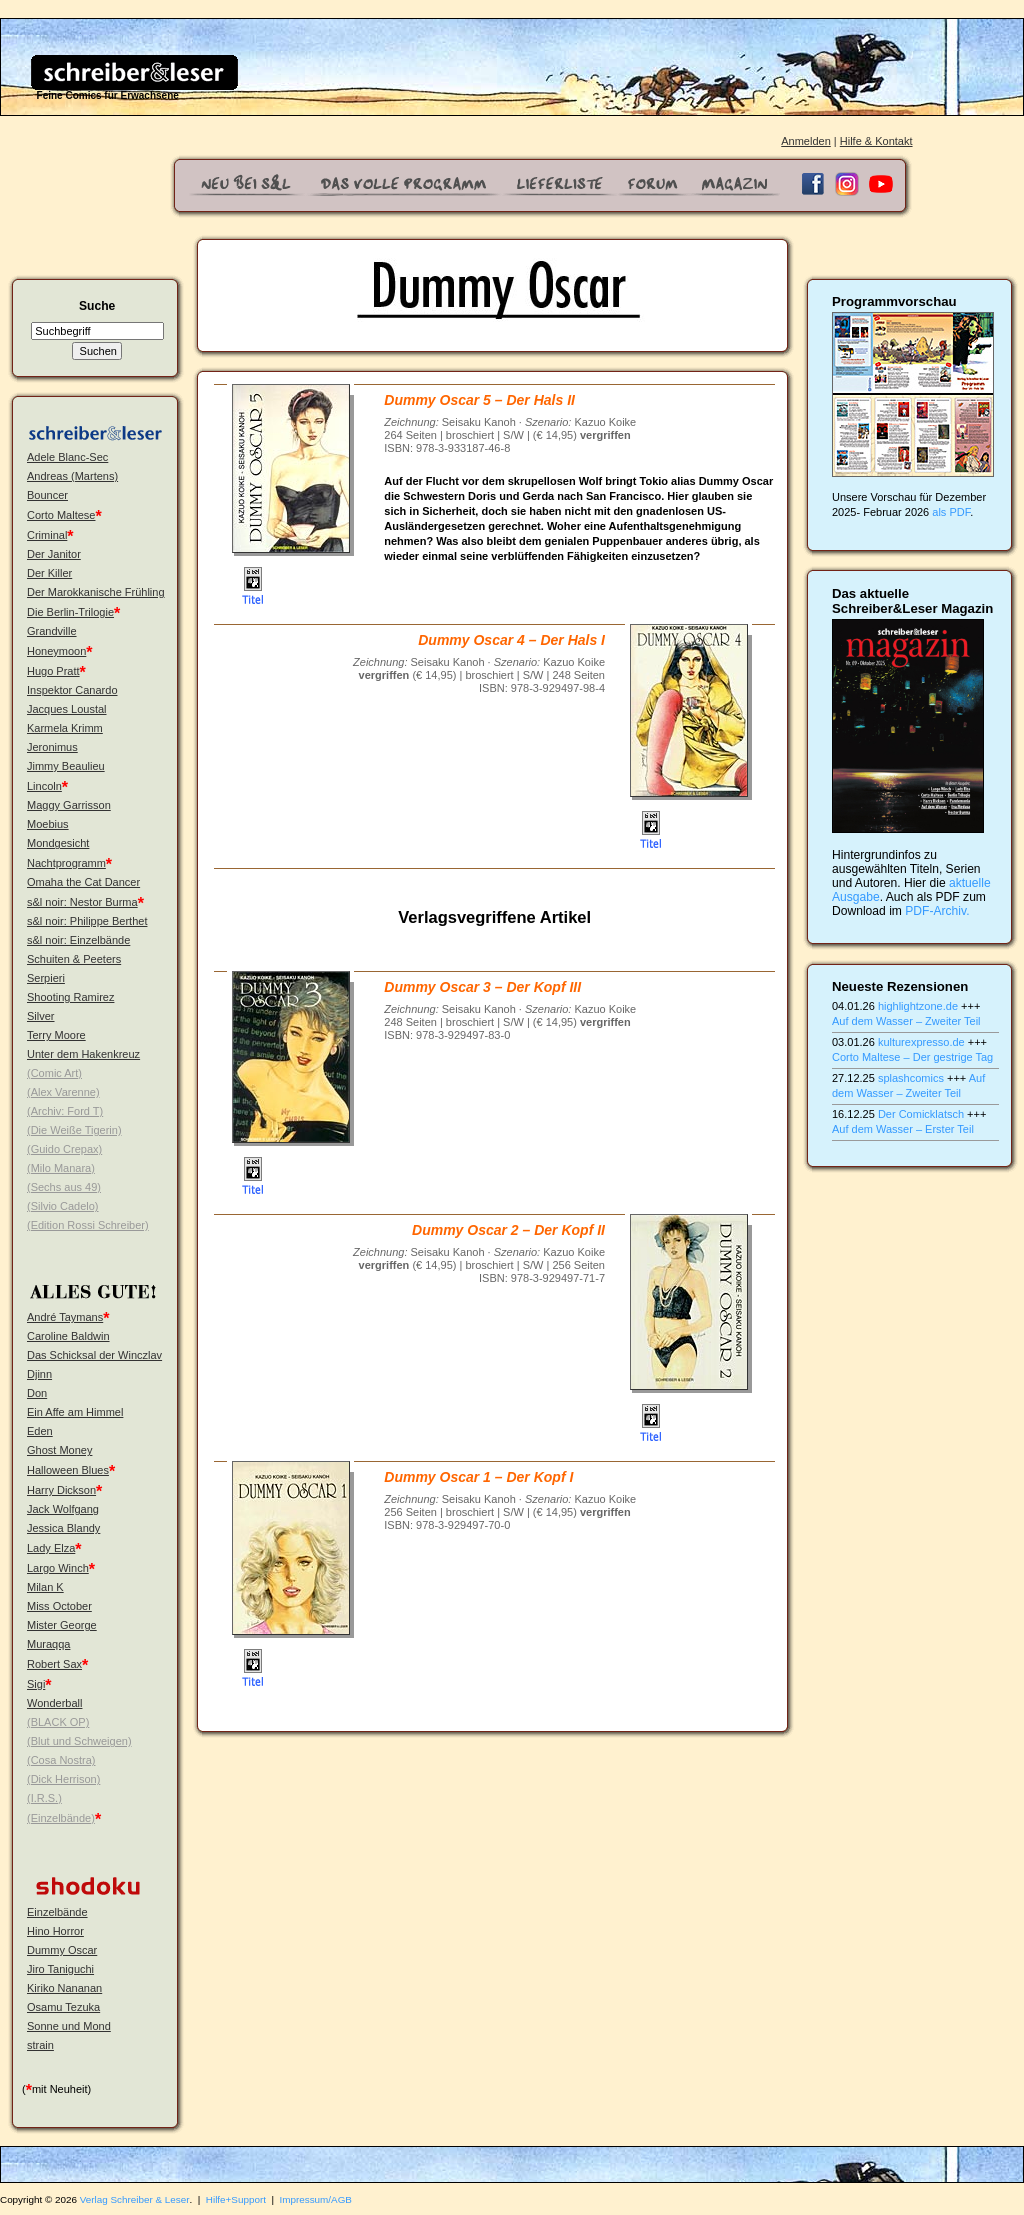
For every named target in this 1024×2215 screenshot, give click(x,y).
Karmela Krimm (65, 728)
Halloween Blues (68, 1470)
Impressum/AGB (316, 2199)
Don (37, 1393)
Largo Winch (58, 1568)
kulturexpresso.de (921, 1042)
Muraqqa (48, 1644)
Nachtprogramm (66, 863)
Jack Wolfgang (63, 1509)
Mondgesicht (58, 843)
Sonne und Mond (69, 2026)
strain (40, 2045)
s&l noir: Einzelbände (78, 940)
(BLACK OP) (58, 1722)
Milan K (45, 1587)
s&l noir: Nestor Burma (82, 902)
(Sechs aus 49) (64, 1187)
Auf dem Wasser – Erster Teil (903, 1129)
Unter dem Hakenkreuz (83, 1054)
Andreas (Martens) (72, 476)
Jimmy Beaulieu (66, 766)
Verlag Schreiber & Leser (135, 2199)
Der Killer (49, 573)
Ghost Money (59, 1450)
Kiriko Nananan (64, 1988)
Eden (40, 1431)
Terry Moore (56, 1035)
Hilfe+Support (236, 2199)
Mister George (62, 1625)
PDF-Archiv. (937, 911)
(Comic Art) (54, 1073)
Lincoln (44, 786)
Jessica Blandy (63, 1528)
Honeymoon (56, 651)
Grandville (52, 631)
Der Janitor (54, 554)
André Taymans (65, 1317)
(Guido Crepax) (64, 1149)
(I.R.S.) (44, 1798)
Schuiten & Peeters (74, 959)
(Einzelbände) (61, 1818)
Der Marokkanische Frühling (96, 592)
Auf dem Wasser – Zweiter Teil (906, 1021)
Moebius (48, 824)
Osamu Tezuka (63, 2007)
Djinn (39, 1374)
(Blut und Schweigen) (79, 1741)
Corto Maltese (61, 515)
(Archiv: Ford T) (65, 1111)
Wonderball (54, 1703)
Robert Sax (54, 1664)
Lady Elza (51, 1548)
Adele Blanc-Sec (67, 457)
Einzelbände (57, 1912)
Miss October (59, 1606)
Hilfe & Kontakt (876, 141)
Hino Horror (55, 1931)
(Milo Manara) (61, 1168)
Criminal (47, 535)
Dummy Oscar (62, 1950)
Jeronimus (52, 747)
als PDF (951, 512)
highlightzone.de (918, 1006)
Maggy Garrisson (69, 805)
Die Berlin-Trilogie (70, 612)
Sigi (36, 1684)
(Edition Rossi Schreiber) (88, 1225)
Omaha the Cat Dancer (83, 882)
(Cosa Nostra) (61, 1760)
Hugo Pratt (53, 671)
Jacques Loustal (67, 709)
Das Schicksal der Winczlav (94, 1355)
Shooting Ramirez (70, 997)
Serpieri (46, 978)
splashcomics (911, 1078)
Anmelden (806, 141)
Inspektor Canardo (72, 690)
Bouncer (47, 495)
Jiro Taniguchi (60, 1969)
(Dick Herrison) (63, 1779)
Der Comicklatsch (921, 1114)
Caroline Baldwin (68, 1336)
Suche (97, 306)
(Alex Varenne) (63, 1092)
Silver (41, 1016)
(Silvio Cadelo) (63, 1206)
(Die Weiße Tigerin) (74, 1130)
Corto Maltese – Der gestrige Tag (912, 1057)
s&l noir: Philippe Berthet (87, 921)
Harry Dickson (61, 1490)
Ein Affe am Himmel (75, 1412)
